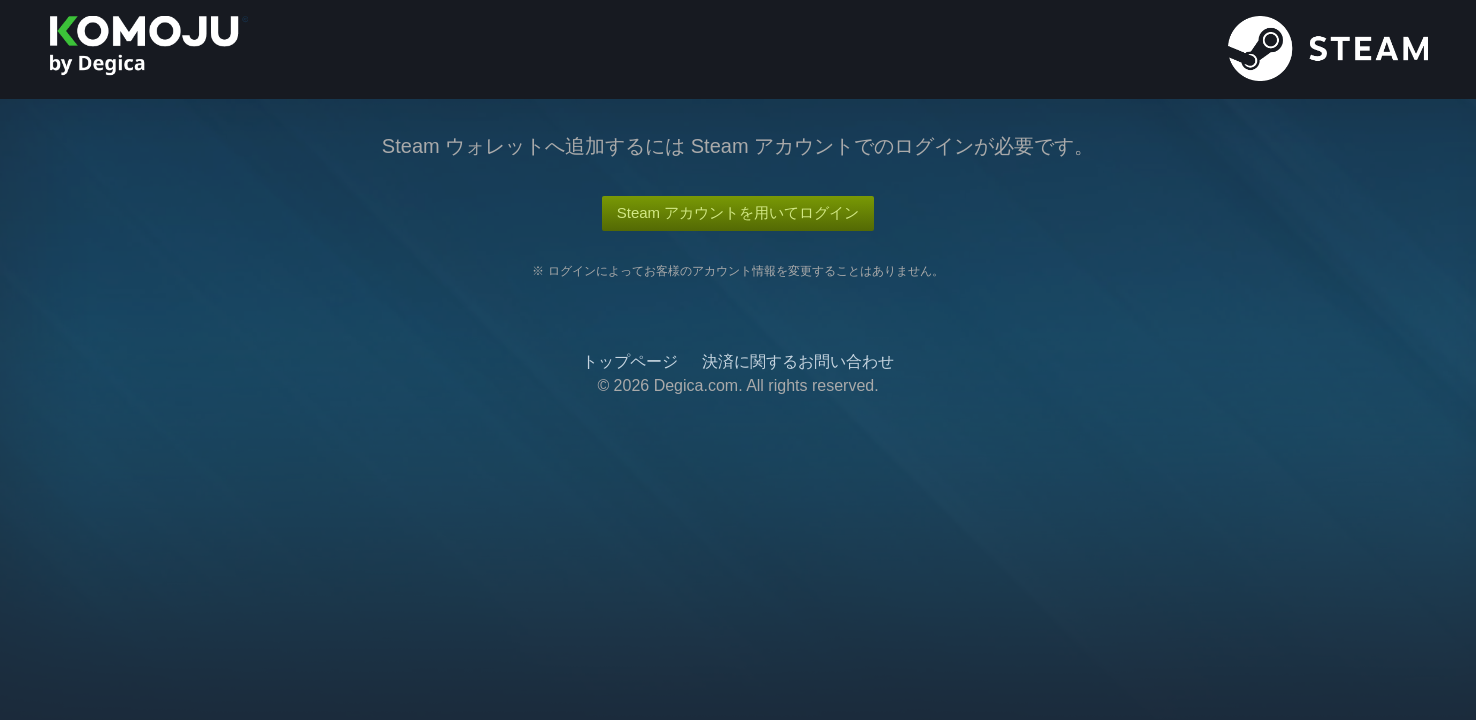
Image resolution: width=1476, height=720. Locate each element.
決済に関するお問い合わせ (798, 361)
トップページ (630, 361)
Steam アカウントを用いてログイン (738, 212)
